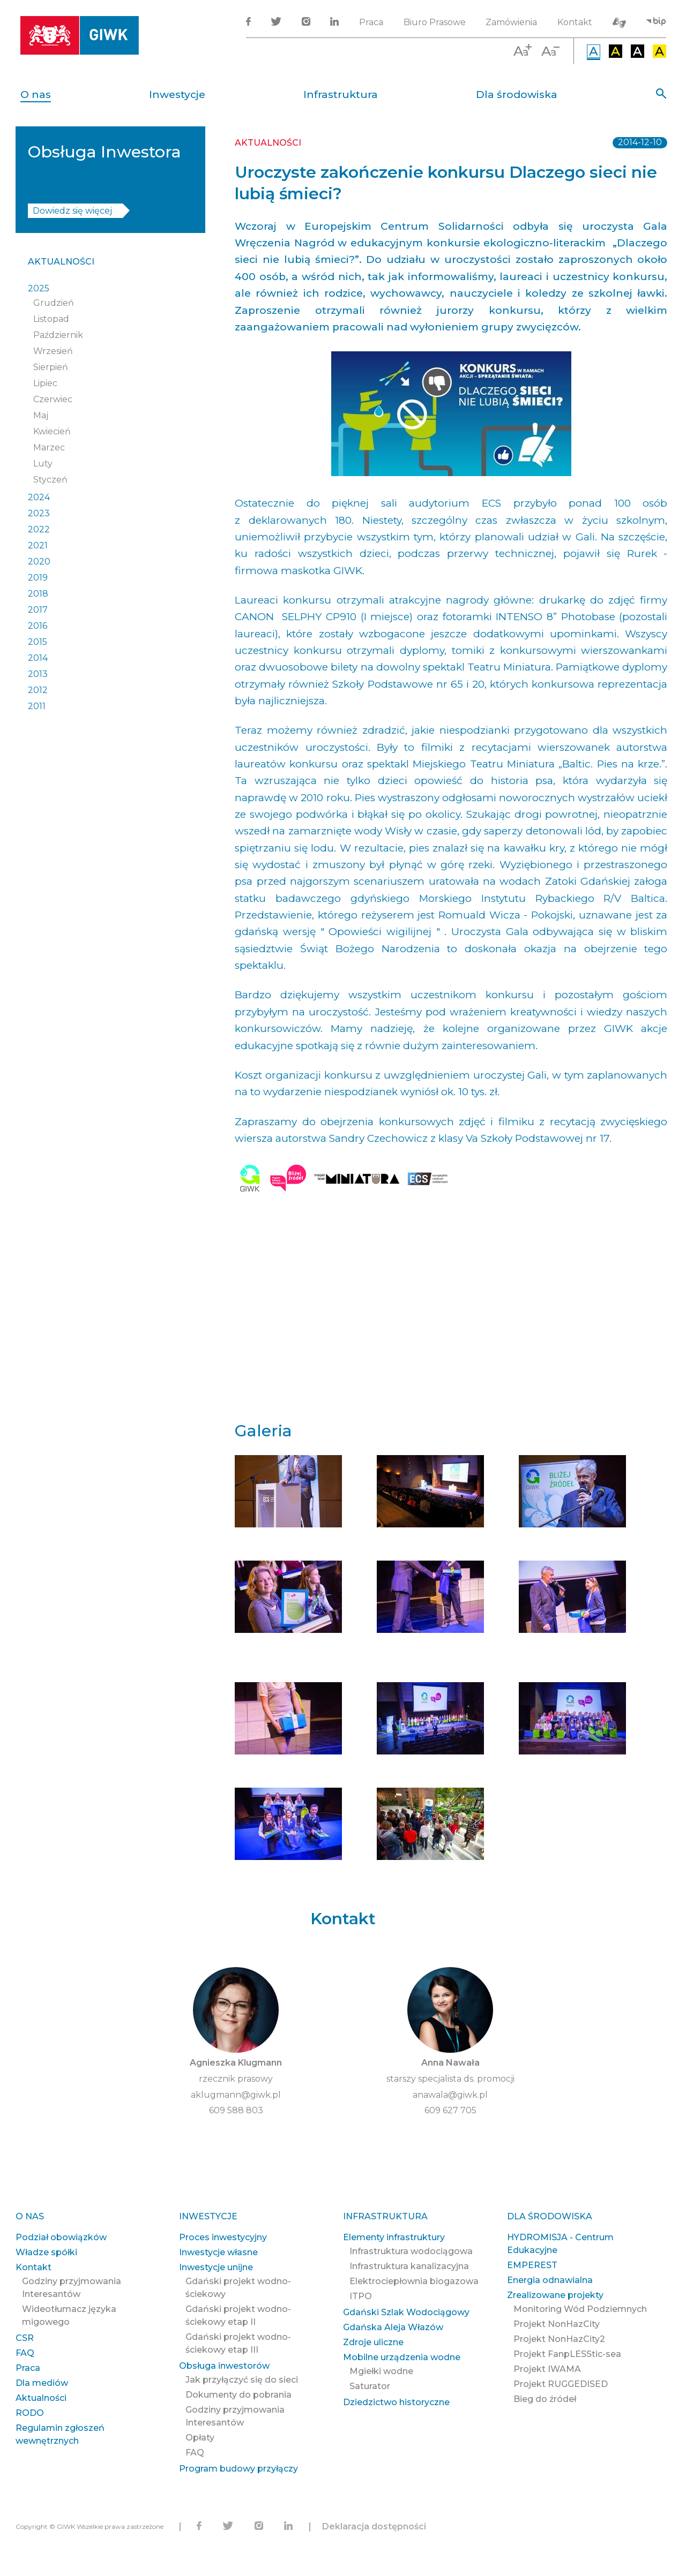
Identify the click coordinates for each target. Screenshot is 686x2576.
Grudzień (53, 303)
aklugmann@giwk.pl (236, 2095)
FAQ (25, 2353)
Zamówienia (511, 22)
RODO (30, 2413)
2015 (37, 642)
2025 (38, 288)
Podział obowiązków (61, 2237)
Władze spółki (46, 2252)
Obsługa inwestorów (224, 2366)
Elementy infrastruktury (394, 2237)
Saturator (369, 2386)
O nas (35, 94)
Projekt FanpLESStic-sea (567, 2354)
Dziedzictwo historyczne (396, 2402)
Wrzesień (53, 351)
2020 (39, 561)
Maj (40, 415)
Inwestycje (177, 94)
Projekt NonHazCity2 (559, 2339)
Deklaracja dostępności (374, 2526)
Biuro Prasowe (435, 22)
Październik (58, 335)
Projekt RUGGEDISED (560, 2384)
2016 (37, 626)
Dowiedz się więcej (72, 211)
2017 (38, 610)
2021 (38, 545)
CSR (25, 2338)
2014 (38, 658)
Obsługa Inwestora (104, 152)
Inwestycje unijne (216, 2267)
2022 (39, 529)
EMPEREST (532, 2265)
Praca (371, 22)
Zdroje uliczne (373, 2342)
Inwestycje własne (218, 2252)
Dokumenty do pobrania (238, 2395)
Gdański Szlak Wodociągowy (406, 2312)
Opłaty (199, 2437)
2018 (38, 594)
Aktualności (61, 262)
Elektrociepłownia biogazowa (414, 2281)
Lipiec (45, 383)
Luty (43, 463)
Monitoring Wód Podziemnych (580, 2309)
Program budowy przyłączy (238, 2469)
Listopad (51, 319)
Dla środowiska (516, 94)
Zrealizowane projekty (555, 2295)
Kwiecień (52, 431)
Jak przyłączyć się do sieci (241, 2380)
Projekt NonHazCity (556, 2324)
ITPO (360, 2296)
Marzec (49, 447)
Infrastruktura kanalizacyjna (409, 2266)
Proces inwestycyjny (223, 2237)
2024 (39, 497)
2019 (38, 578)
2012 (38, 690)
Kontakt (574, 22)
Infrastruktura (340, 94)
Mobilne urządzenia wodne (401, 2357)
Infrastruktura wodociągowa (411, 2251)
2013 (38, 674)
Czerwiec (52, 399)
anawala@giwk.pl (450, 2095)
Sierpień (50, 367)
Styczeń (50, 479)
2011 (37, 706)
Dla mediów (42, 2383)
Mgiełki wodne (381, 2371)
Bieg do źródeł (544, 2399)
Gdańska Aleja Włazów (393, 2327)
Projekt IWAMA (547, 2369)
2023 (39, 513)
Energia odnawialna (550, 2280)
